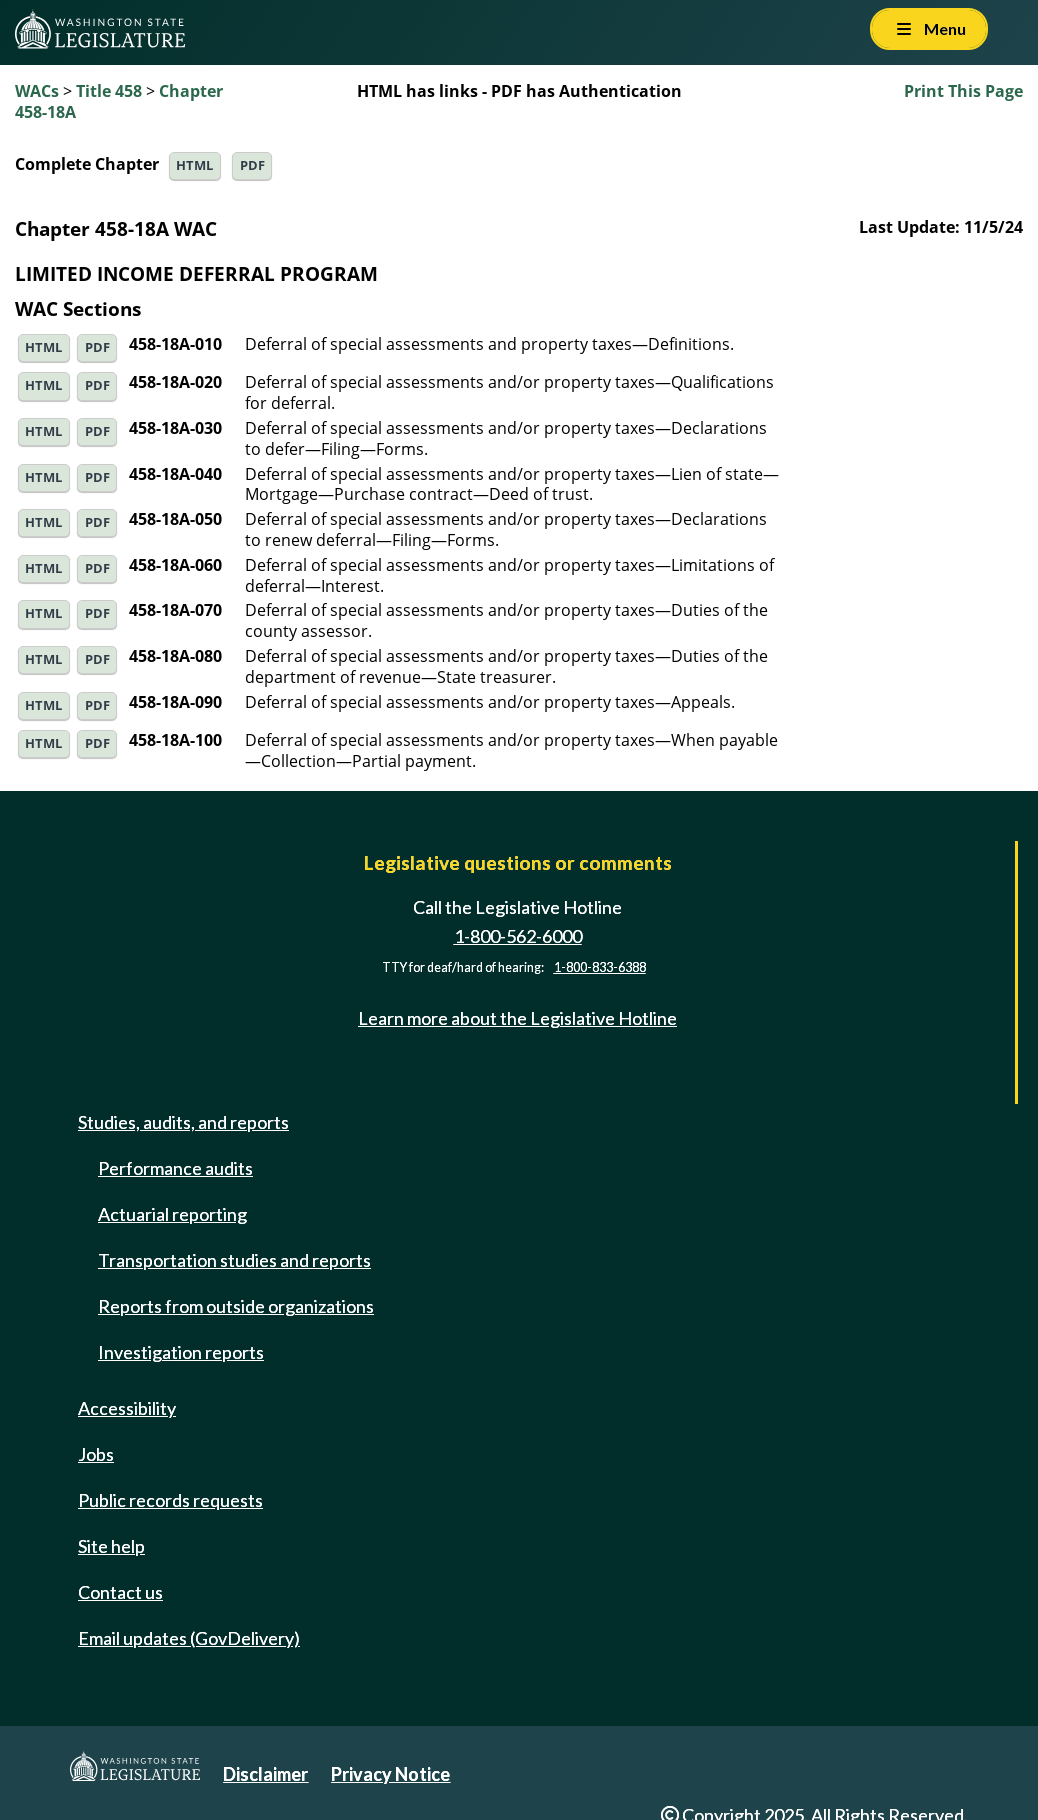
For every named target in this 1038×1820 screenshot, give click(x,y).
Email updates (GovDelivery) (189, 1638)
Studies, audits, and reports (183, 1122)
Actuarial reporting (172, 1214)
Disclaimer (265, 1774)
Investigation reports (181, 1352)
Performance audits (175, 1168)
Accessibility (127, 1408)
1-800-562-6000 (518, 936)
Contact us (120, 1592)
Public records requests (170, 1500)
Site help (111, 1546)
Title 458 (109, 91)
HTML (194, 165)
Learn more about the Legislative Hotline (517, 1018)
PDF (252, 165)
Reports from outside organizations (236, 1306)
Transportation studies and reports (234, 1260)
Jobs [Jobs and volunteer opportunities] (96, 1454)
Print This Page (963, 91)
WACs (37, 91)
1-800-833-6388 (600, 967)
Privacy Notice (390, 1774)
